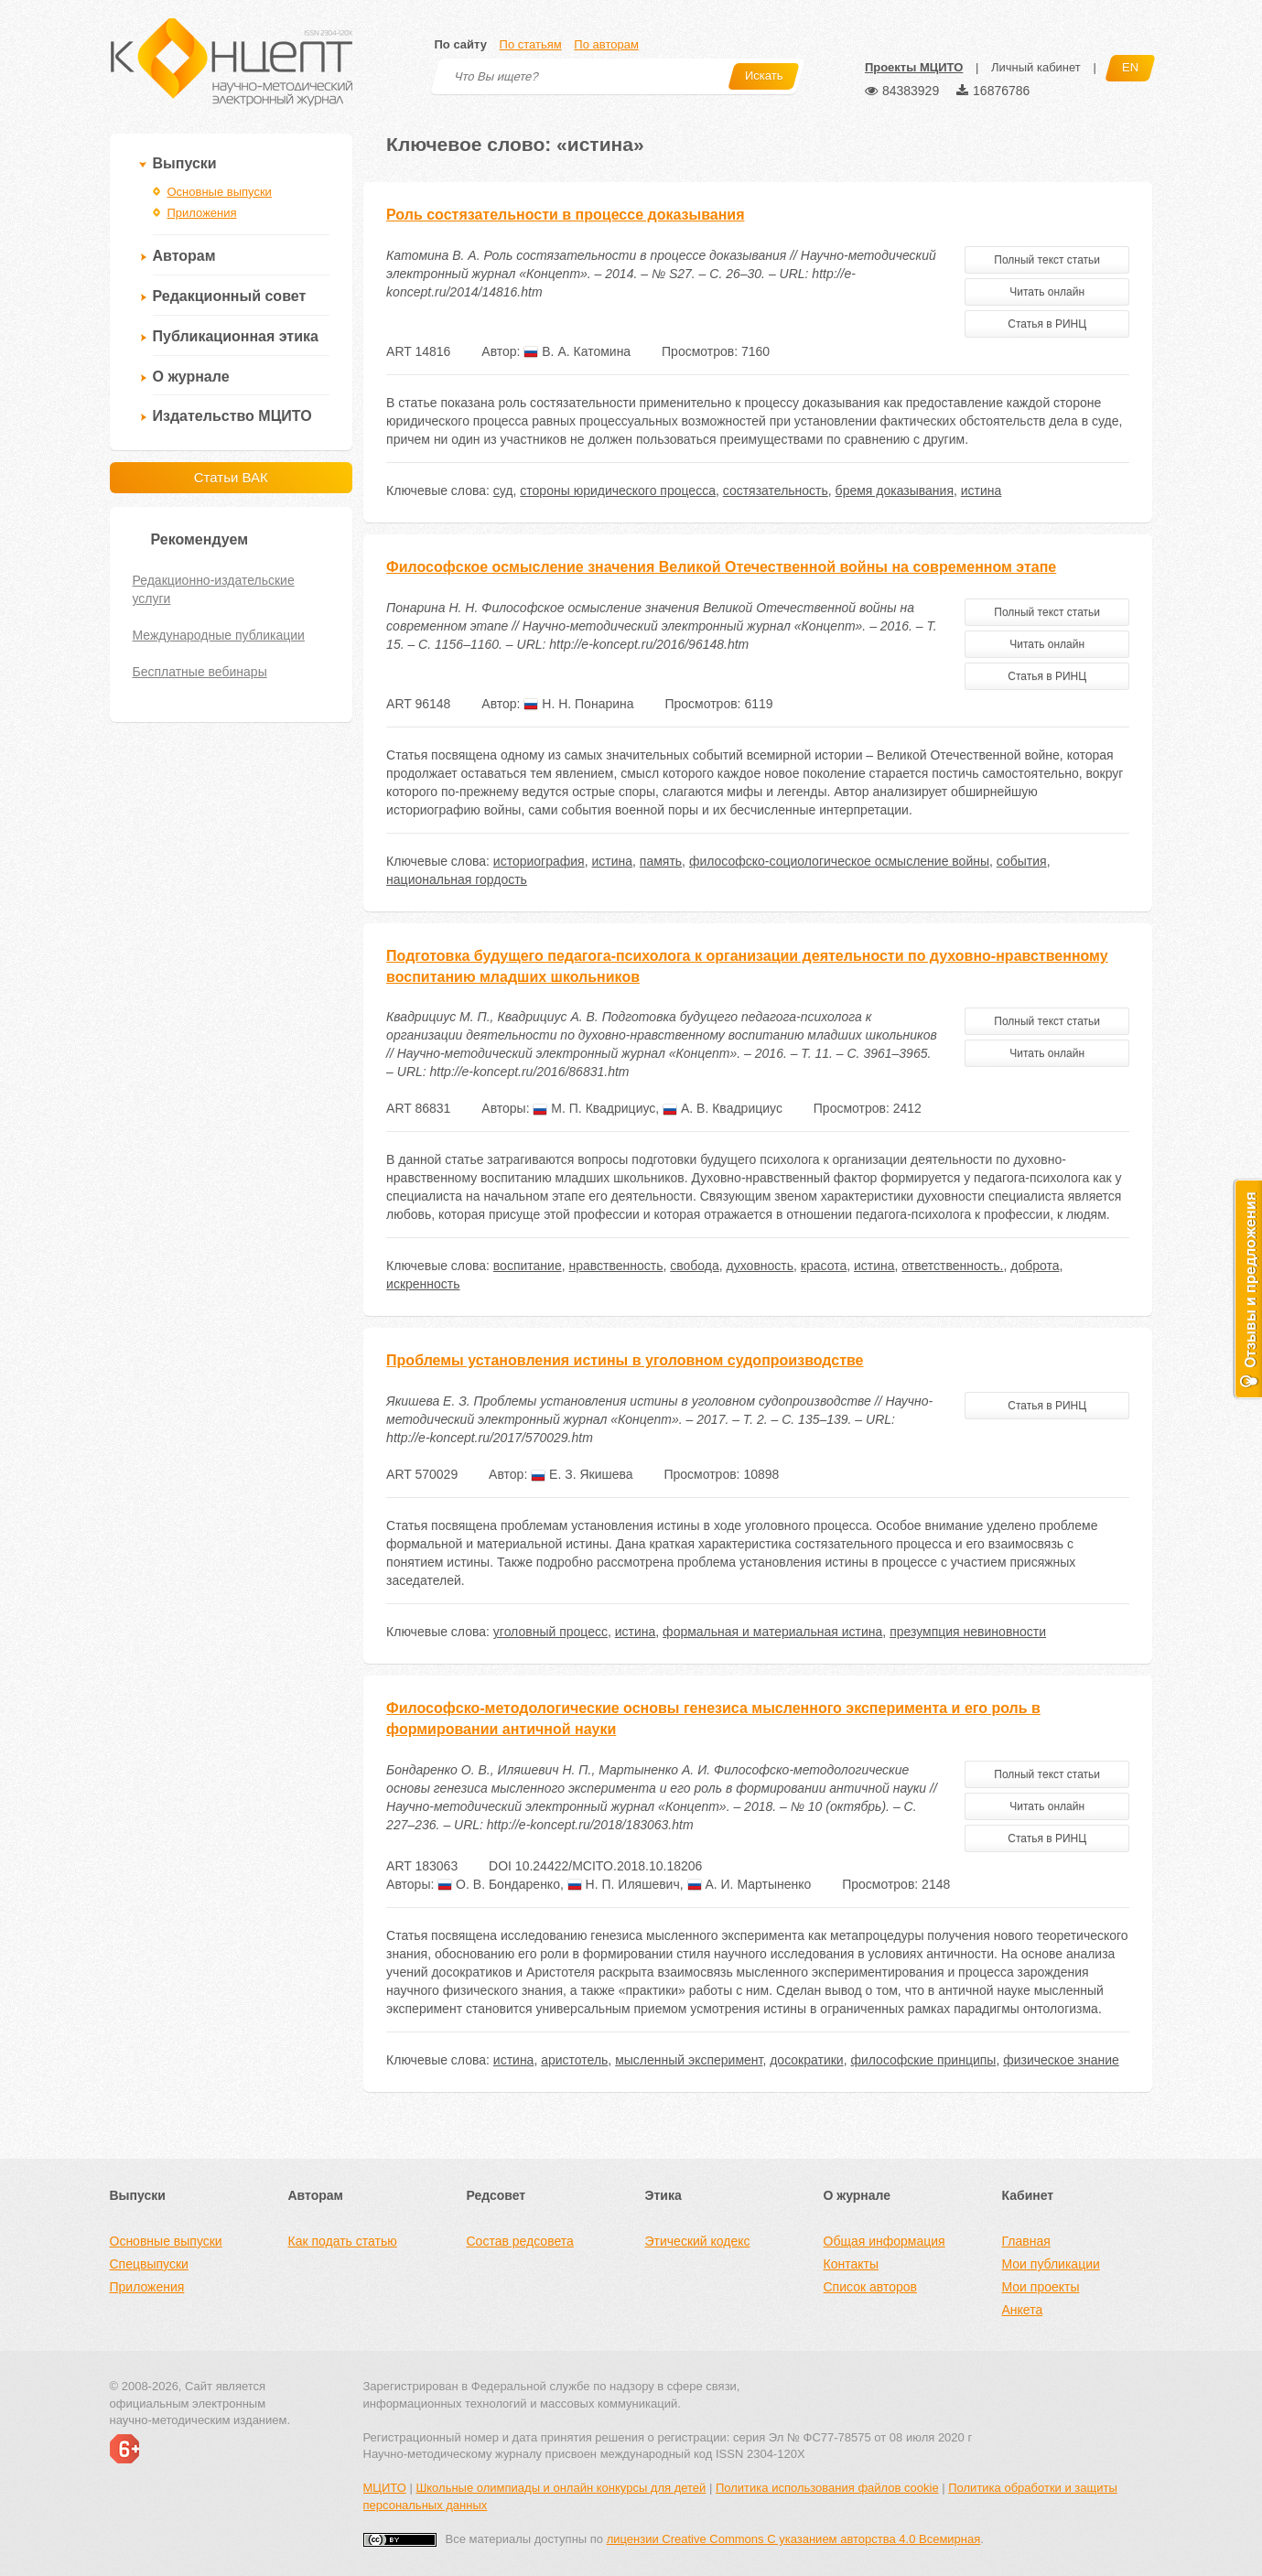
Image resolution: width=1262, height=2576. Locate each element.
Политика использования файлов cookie (827, 2488)
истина (981, 490)
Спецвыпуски (149, 2264)
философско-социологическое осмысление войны (839, 861)
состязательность (775, 490)
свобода (694, 1265)
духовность (760, 1265)
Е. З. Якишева (581, 1474)
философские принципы (923, 2060)
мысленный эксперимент (688, 2060)
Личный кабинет (1036, 67)
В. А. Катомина (577, 351)
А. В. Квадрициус (722, 1108)
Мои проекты (1041, 2287)
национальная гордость (456, 879)
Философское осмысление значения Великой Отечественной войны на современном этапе (721, 567)
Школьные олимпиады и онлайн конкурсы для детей (560, 2488)
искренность (422, 1284)
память (661, 861)
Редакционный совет (230, 296)
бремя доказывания (895, 490)
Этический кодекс (697, 2241)
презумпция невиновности (968, 1631)
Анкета (1022, 2309)
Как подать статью (342, 2241)
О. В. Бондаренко (498, 1884)
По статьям (531, 44)
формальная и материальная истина (772, 1631)
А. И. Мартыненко (749, 1884)
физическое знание (1061, 2060)
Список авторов (870, 2287)
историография (539, 861)
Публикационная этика (235, 336)
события (1022, 861)
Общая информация (884, 2241)
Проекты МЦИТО (914, 67)
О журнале (191, 376)
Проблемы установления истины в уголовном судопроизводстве (624, 1360)
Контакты (851, 2264)
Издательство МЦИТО (232, 416)
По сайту (461, 44)
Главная (1026, 2241)
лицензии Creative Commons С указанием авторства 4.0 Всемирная (794, 2539)
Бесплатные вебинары (200, 671)
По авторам (606, 44)
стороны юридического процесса (618, 490)
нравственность (615, 1265)
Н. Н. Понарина (578, 703)
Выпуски (185, 163)
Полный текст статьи (1047, 259)
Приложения (202, 213)
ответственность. (952, 1265)
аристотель (574, 2060)
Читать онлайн (1046, 292)
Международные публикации (219, 635)
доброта (1034, 1265)
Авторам (184, 256)
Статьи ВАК (231, 477)
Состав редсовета (520, 2241)
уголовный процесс (550, 1631)
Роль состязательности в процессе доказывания (565, 214)
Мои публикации (1051, 2264)
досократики (806, 2060)
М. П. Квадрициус (594, 1108)
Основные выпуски (219, 192)
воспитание (527, 1265)
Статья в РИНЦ (1047, 324)
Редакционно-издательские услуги (214, 589)
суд (503, 490)
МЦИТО (384, 2488)
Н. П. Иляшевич (623, 1884)
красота (824, 1265)
